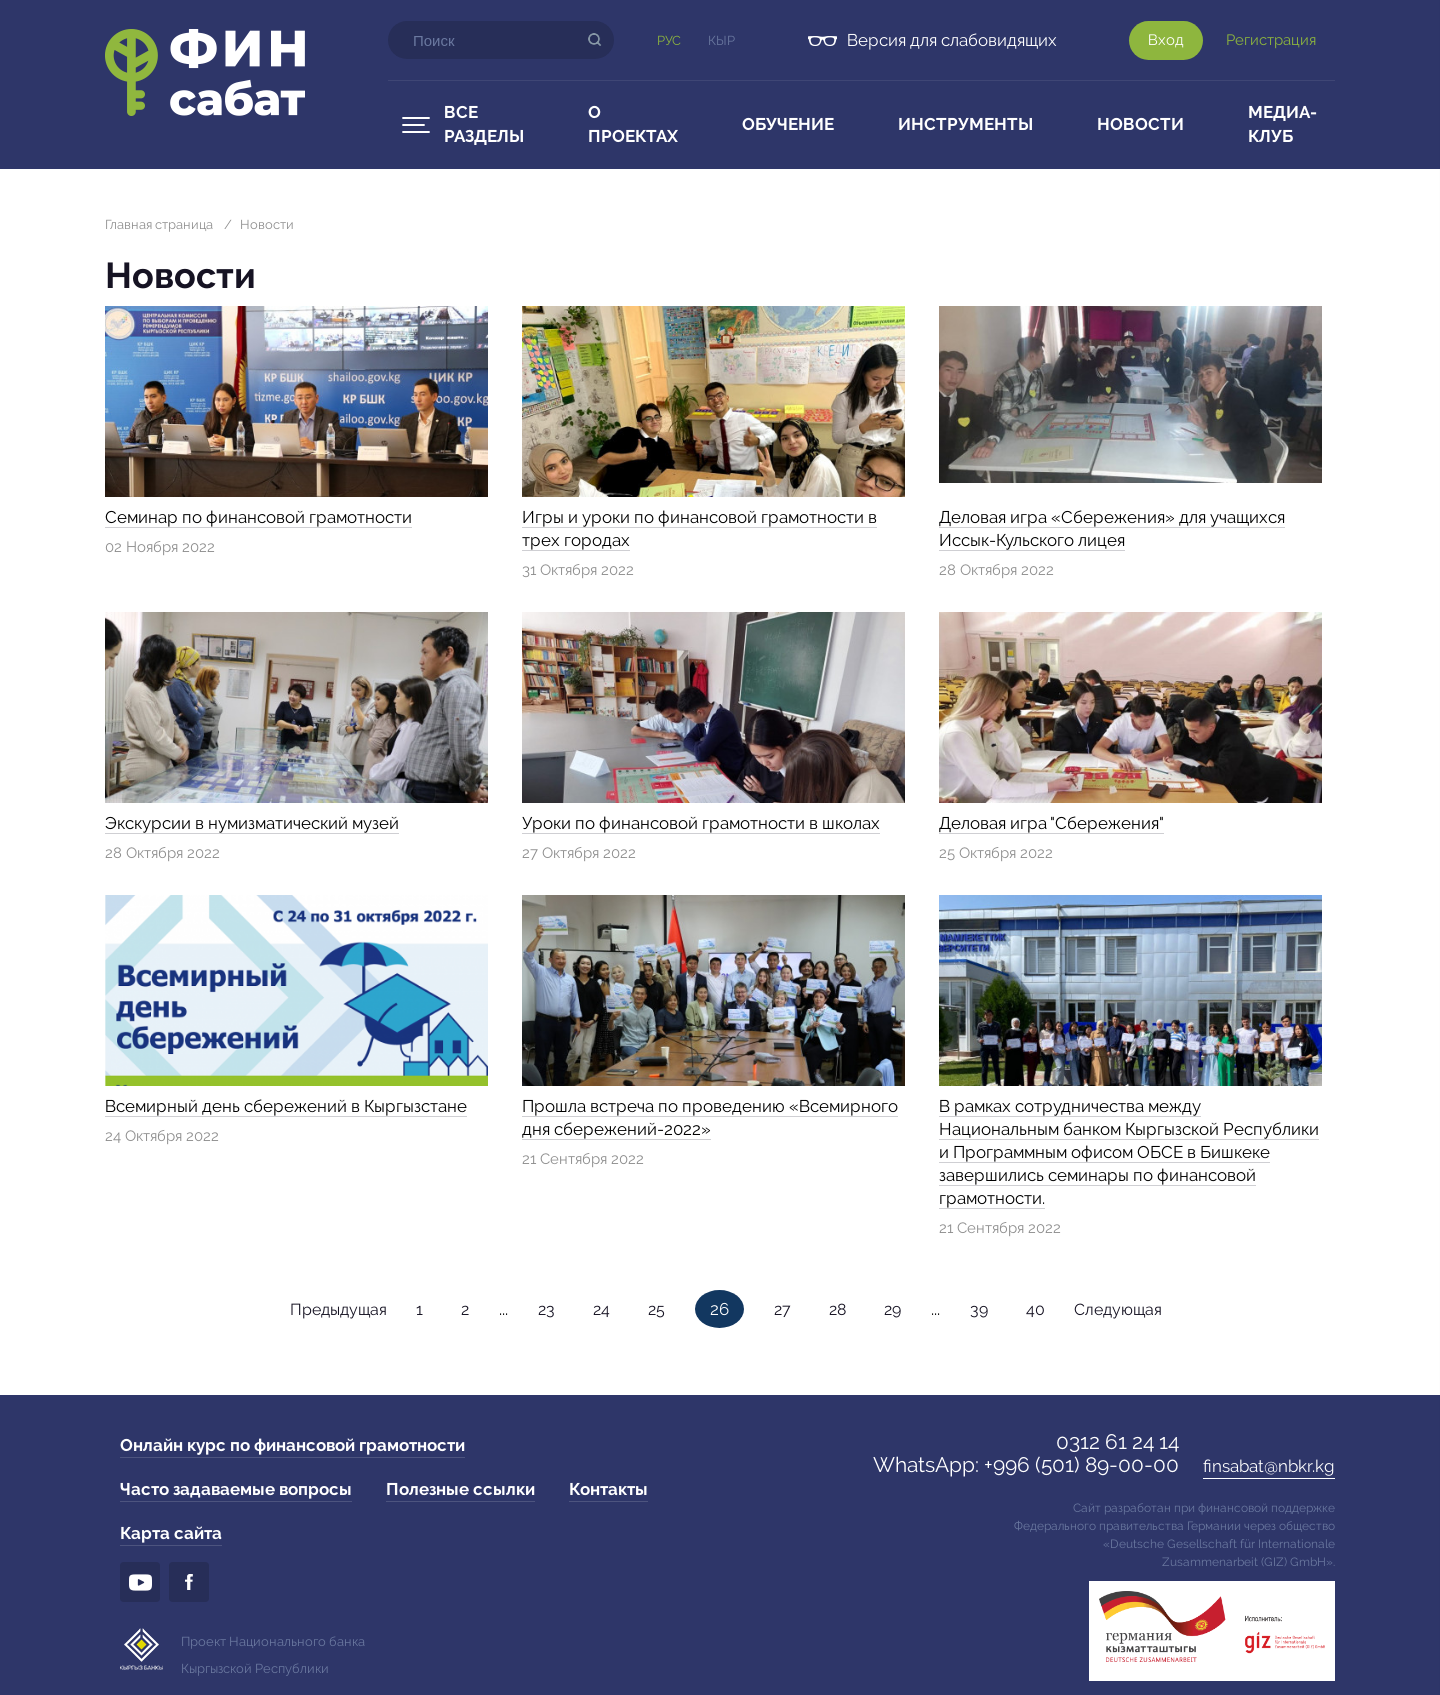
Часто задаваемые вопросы (236, 1489)
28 (837, 1309)
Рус (669, 40)
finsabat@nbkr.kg (1269, 1466)
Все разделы (484, 124)
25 (656, 1309)
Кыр (721, 40)
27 (782, 1309)
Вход (1166, 40)
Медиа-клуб (1282, 124)
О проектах (633, 124)
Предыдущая (338, 1309)
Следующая (1118, 1309)
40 (1035, 1309)
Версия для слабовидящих (952, 40)
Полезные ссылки (460, 1489)
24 (601, 1309)
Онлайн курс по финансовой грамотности (292, 1445)
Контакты (608, 1489)
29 (892, 1309)
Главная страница (159, 224)
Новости (1140, 124)
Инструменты (965, 124)
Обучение (788, 124)
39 (979, 1309)
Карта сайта (171, 1533)
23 (546, 1309)
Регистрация (1271, 40)
